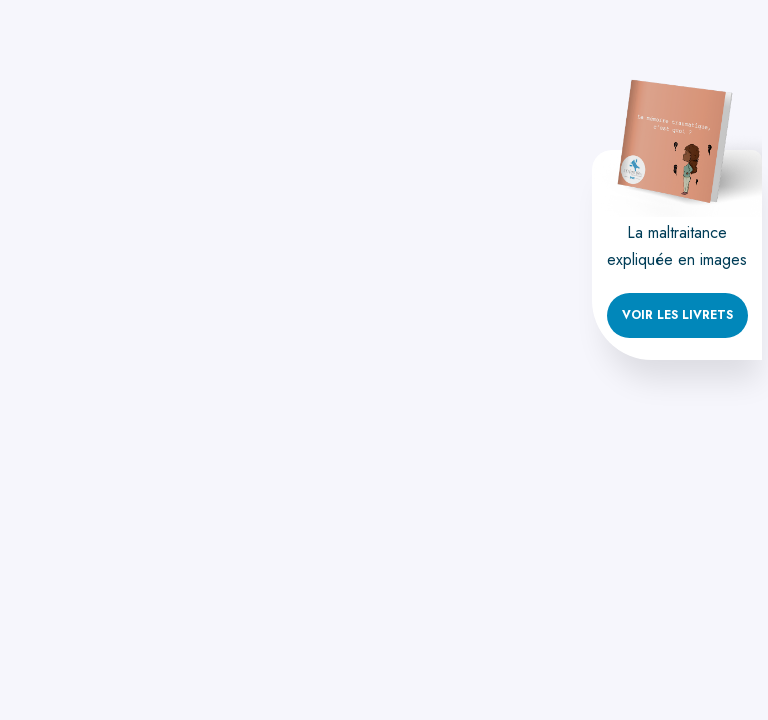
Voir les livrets (677, 315)
